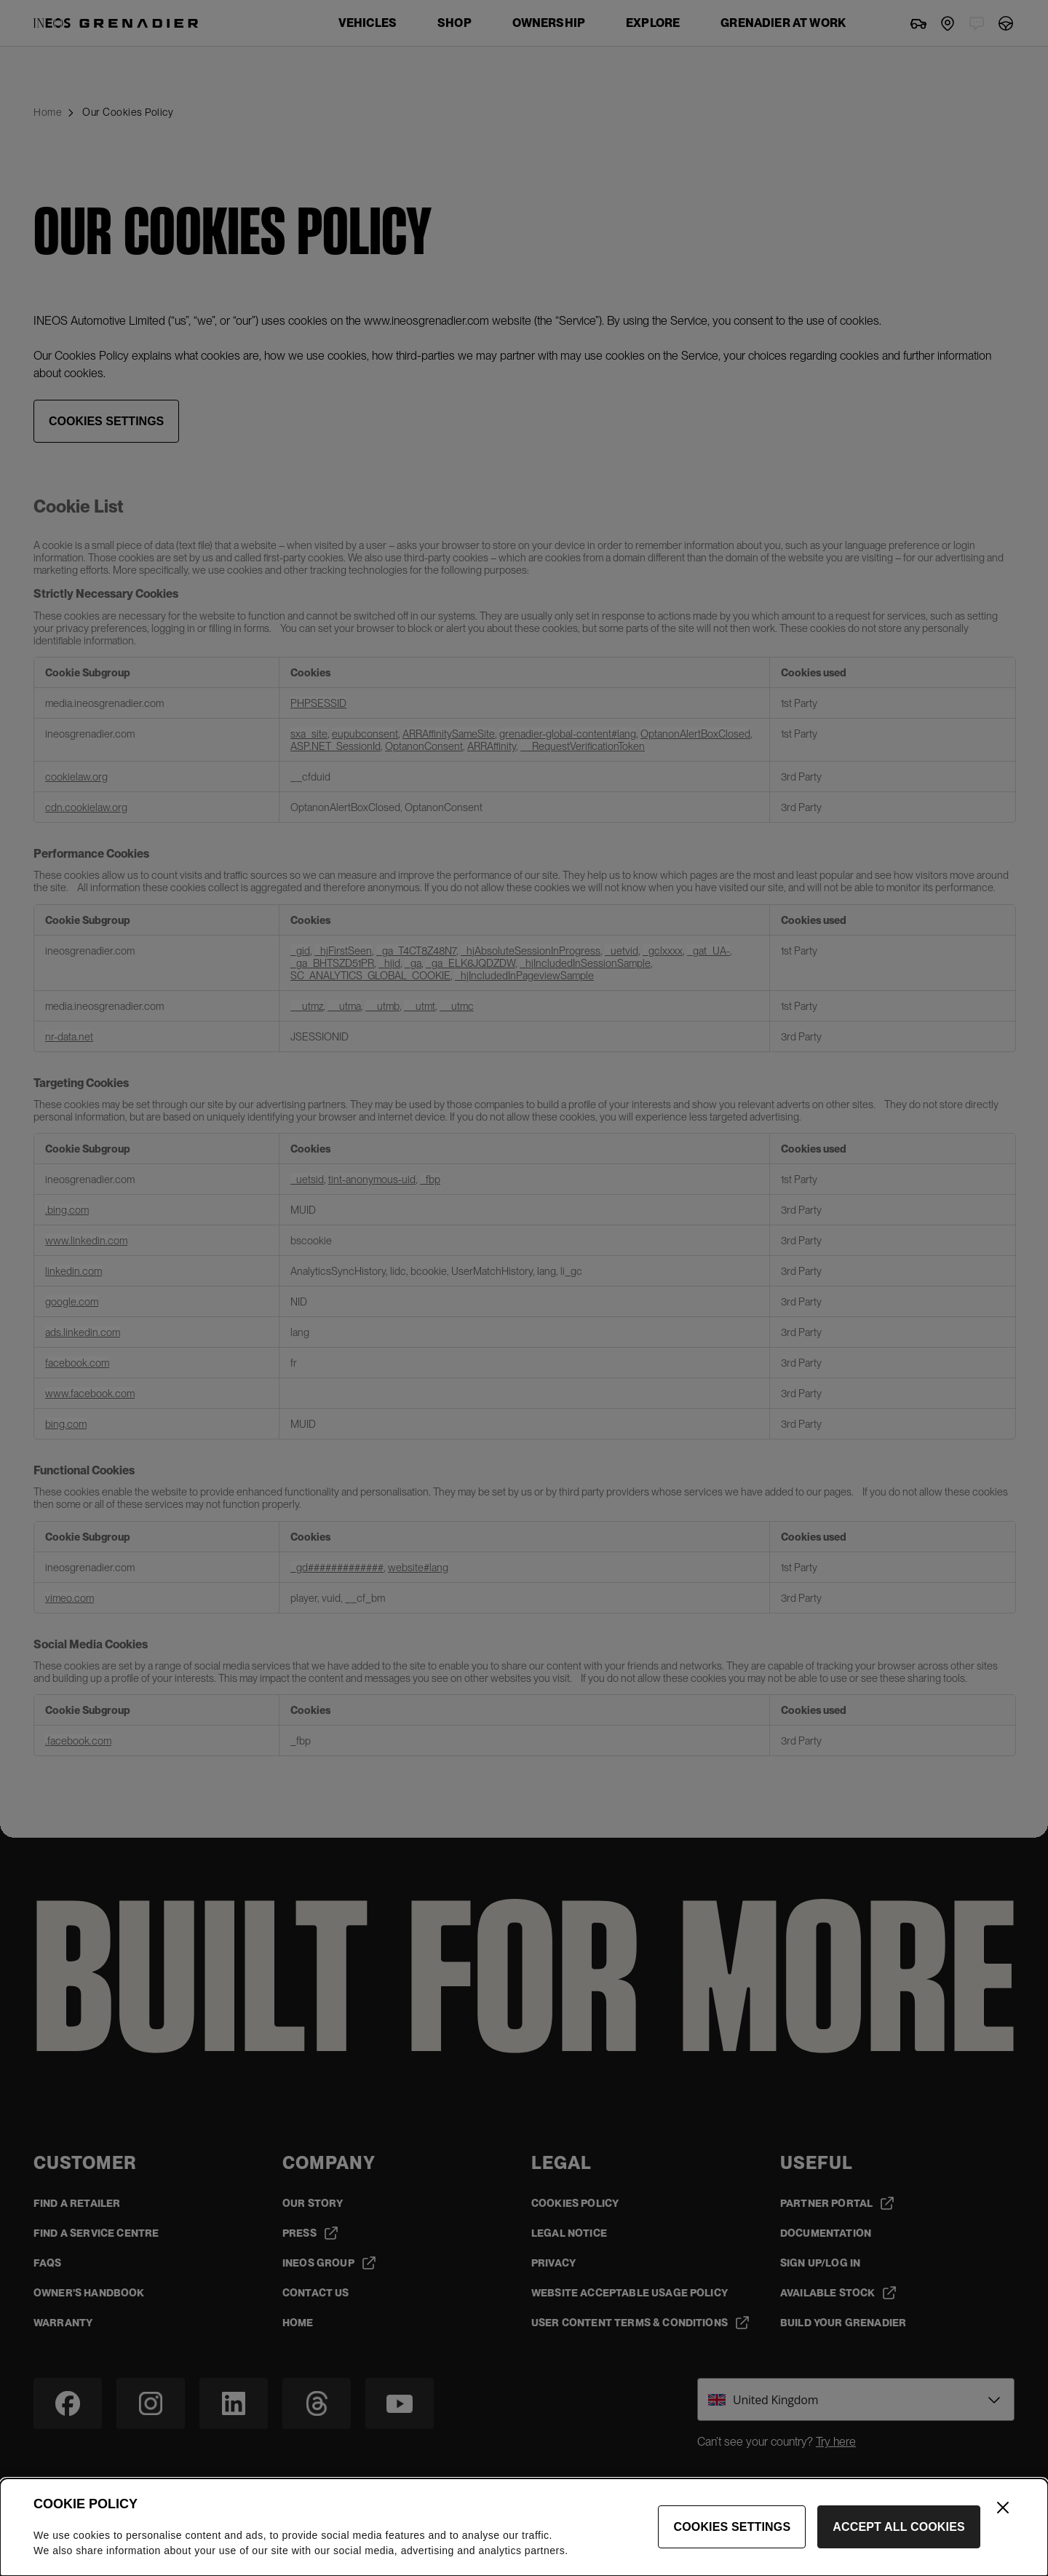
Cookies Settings (731, 2535)
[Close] (1003, 2515)
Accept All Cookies (899, 2535)
